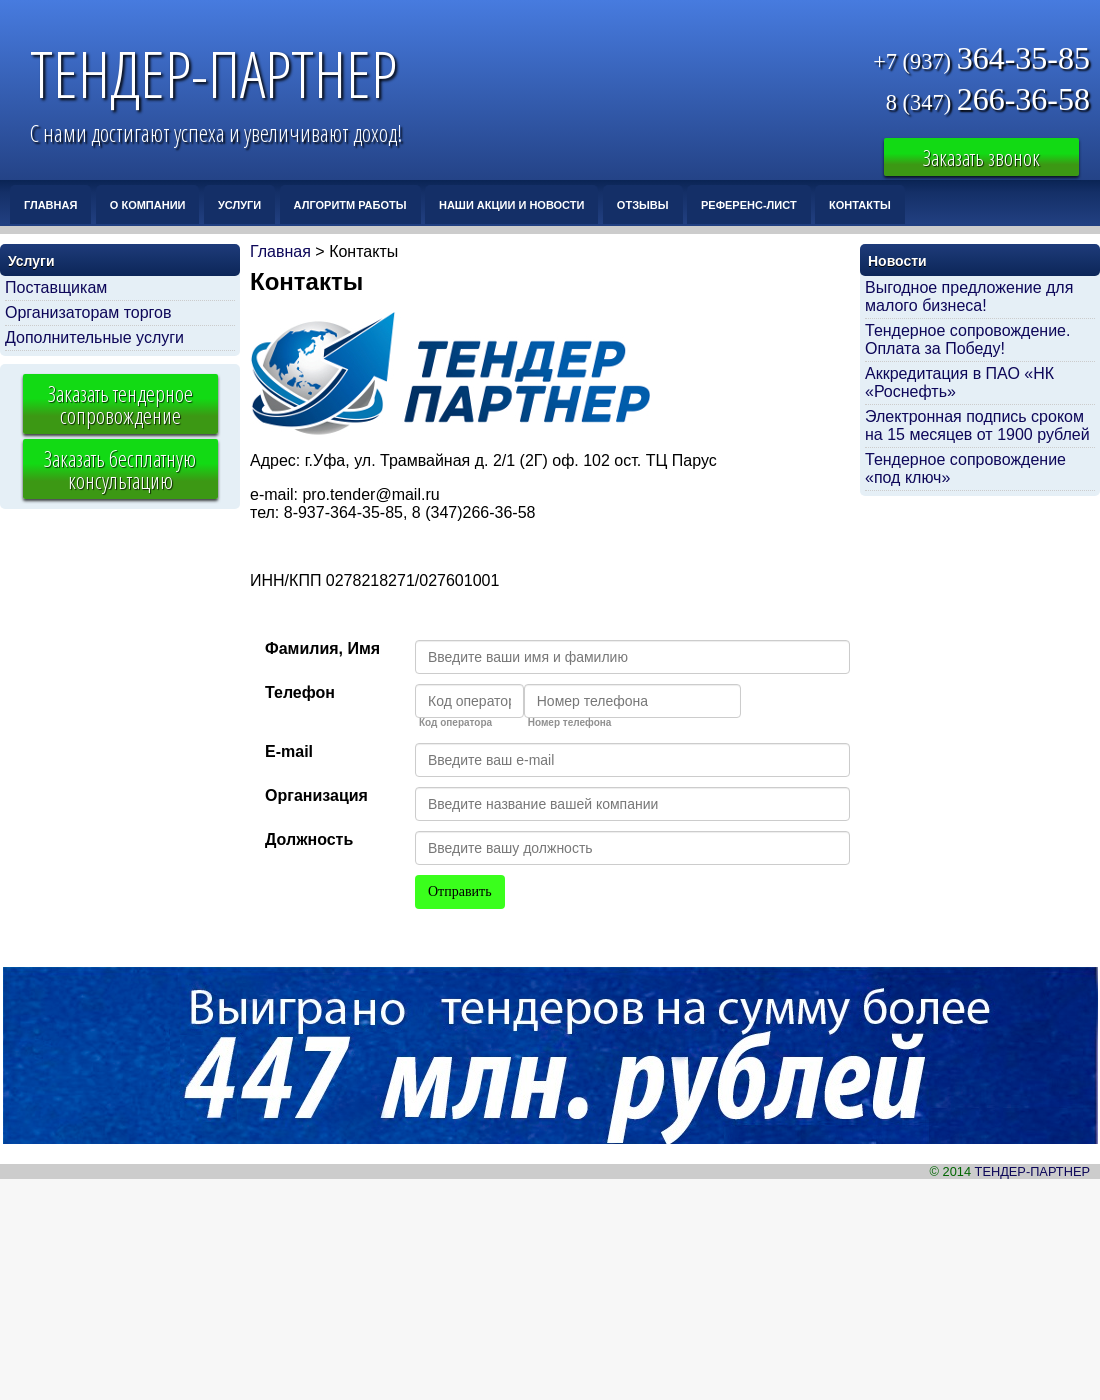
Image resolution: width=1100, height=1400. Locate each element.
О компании (148, 205)
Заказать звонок (981, 157)
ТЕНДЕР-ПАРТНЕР (213, 73)
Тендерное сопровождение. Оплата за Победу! (967, 339)
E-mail (289, 751)
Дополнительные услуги (94, 337)
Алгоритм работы (350, 205)
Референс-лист (749, 205)
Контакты (860, 205)
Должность (309, 839)
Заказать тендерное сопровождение (120, 404)
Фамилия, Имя (322, 648)
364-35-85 (981, 59)
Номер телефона (570, 723)
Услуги (239, 205)
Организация (316, 795)
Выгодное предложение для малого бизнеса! (969, 296)
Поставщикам (56, 287)
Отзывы (643, 205)
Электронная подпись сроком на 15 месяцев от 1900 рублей (977, 425)
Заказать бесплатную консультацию (120, 469)
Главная (50, 205)
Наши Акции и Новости (511, 205)
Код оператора (455, 723)
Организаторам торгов (88, 312)
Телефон (300, 692)
